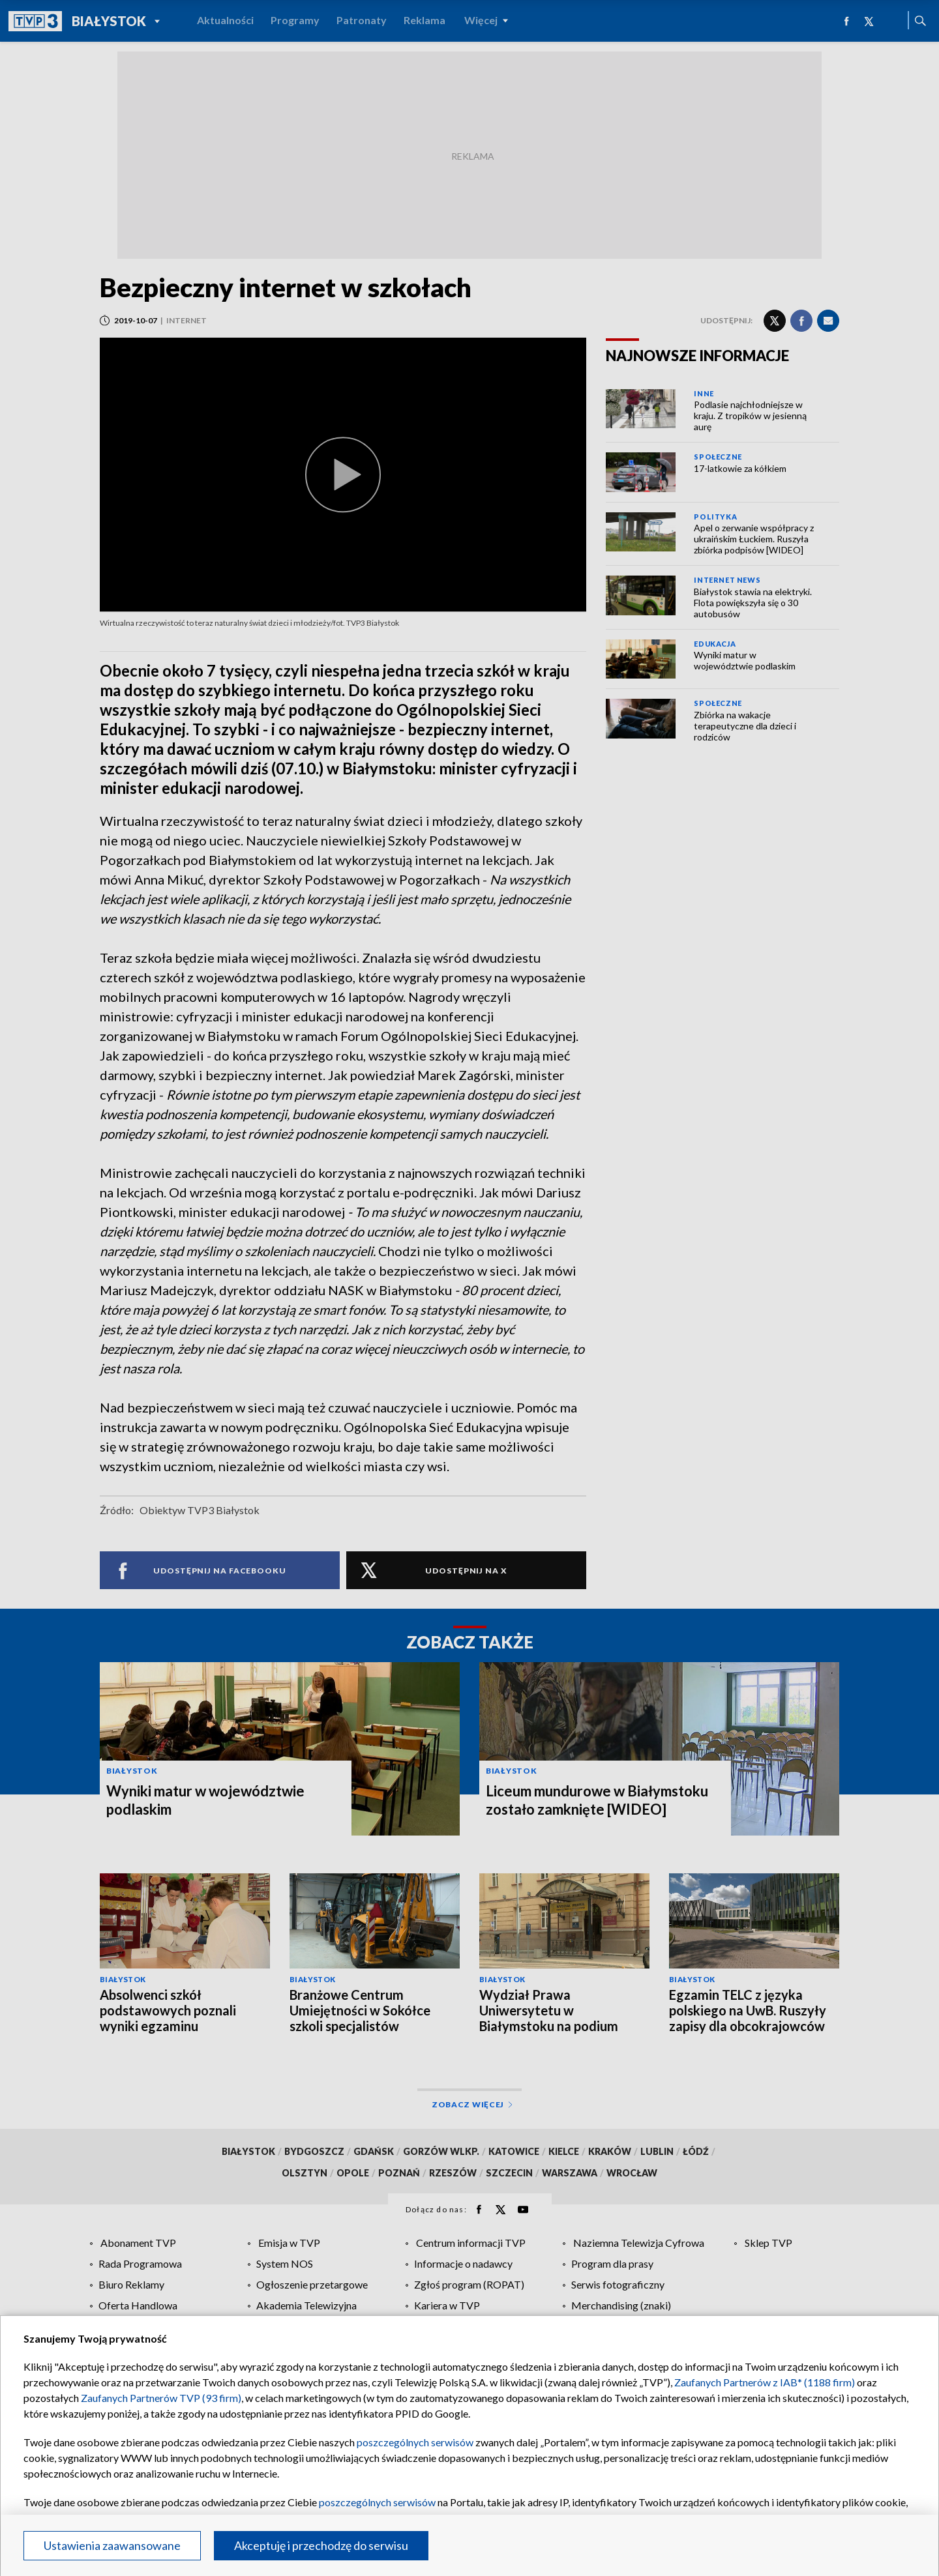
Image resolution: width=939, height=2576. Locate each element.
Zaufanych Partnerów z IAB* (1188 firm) (764, 2382)
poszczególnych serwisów (415, 2442)
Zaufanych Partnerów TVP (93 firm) (161, 2398)
